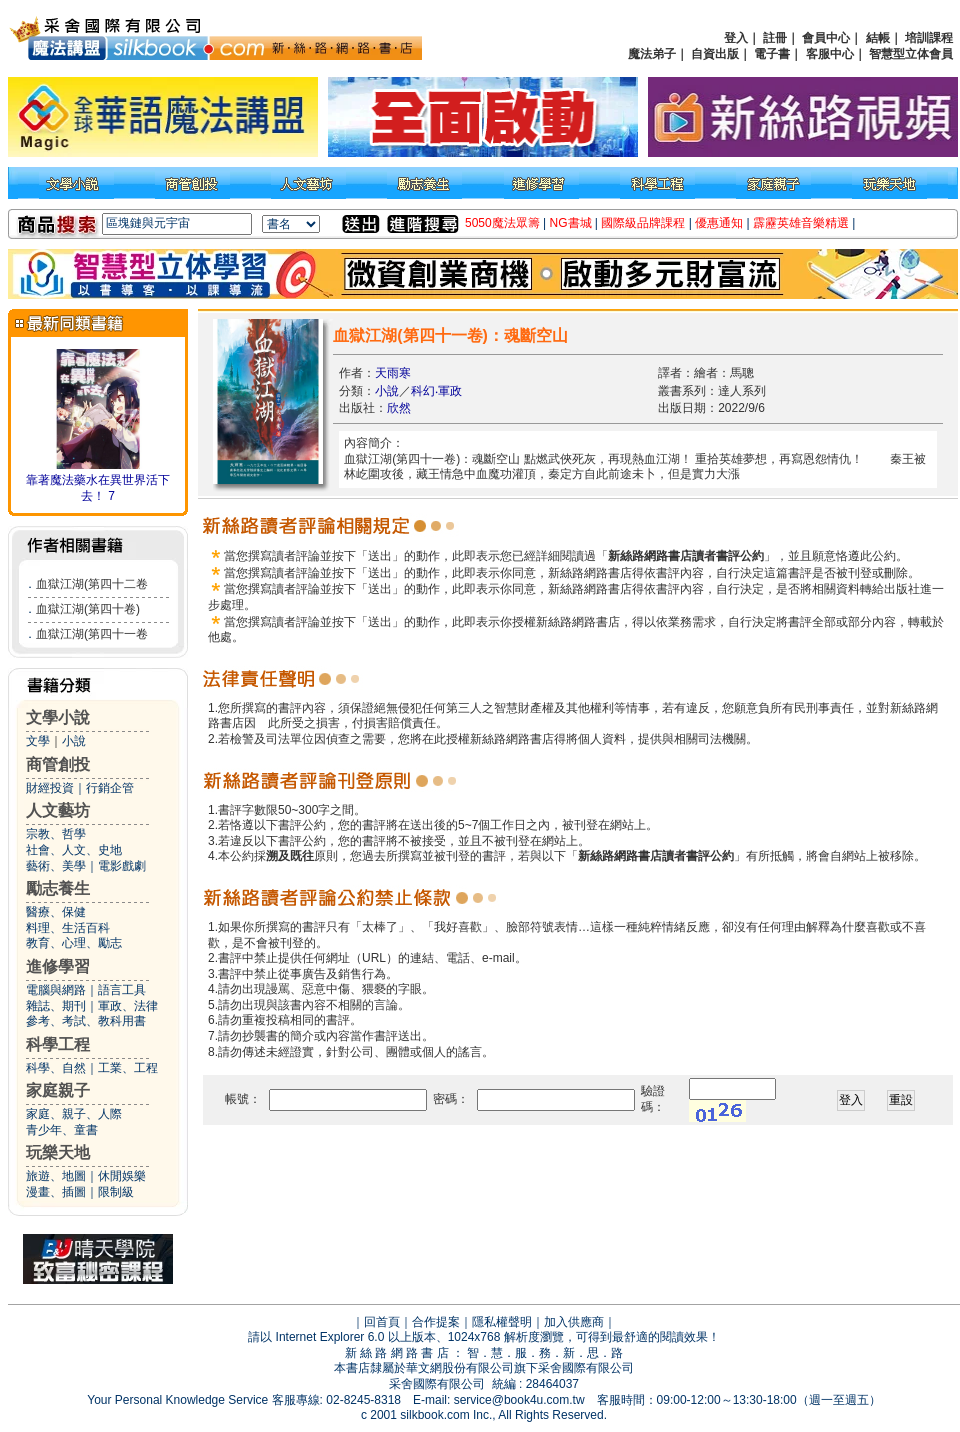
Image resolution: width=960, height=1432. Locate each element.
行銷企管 (110, 788)
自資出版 (715, 54)
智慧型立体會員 (911, 54)
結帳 (878, 38)
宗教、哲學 (56, 834)
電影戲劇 (122, 866)
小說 (74, 741)
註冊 (775, 38)
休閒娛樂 (122, 1176)
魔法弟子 (652, 54)
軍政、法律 (128, 1006)
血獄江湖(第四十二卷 (92, 584)
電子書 (772, 54)
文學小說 (58, 717)
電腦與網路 (56, 990)
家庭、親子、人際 (74, 1114)
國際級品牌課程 (643, 223)
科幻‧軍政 (436, 391)
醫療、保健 (56, 912)
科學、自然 (56, 1068)
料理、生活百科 (68, 928)
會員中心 (826, 38)
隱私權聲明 (502, 1322)
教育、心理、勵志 (74, 943)
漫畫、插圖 (56, 1192)
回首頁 (382, 1322)
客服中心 (830, 54)
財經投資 (50, 788)
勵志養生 (58, 888)
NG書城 (571, 223)
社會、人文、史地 (74, 850)
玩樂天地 (58, 1152)
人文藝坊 (58, 810)
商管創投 (58, 764)
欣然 (399, 408)
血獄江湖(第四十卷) (88, 609)
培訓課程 (929, 38)
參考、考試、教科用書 (86, 1021)
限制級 (116, 1192)
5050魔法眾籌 (502, 223)
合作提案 (436, 1322)
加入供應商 (574, 1322)
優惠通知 (719, 223)
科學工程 (58, 1044)
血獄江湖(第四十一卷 (92, 634)
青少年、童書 (62, 1130)
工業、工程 (128, 1068)
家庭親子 (58, 1090)
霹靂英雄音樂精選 (801, 223)
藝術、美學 (56, 866)
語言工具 (122, 990)
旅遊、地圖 (56, 1176)
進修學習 (58, 966)
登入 (736, 38)
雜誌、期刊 (56, 1006)
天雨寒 (393, 373)
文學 (38, 741)
